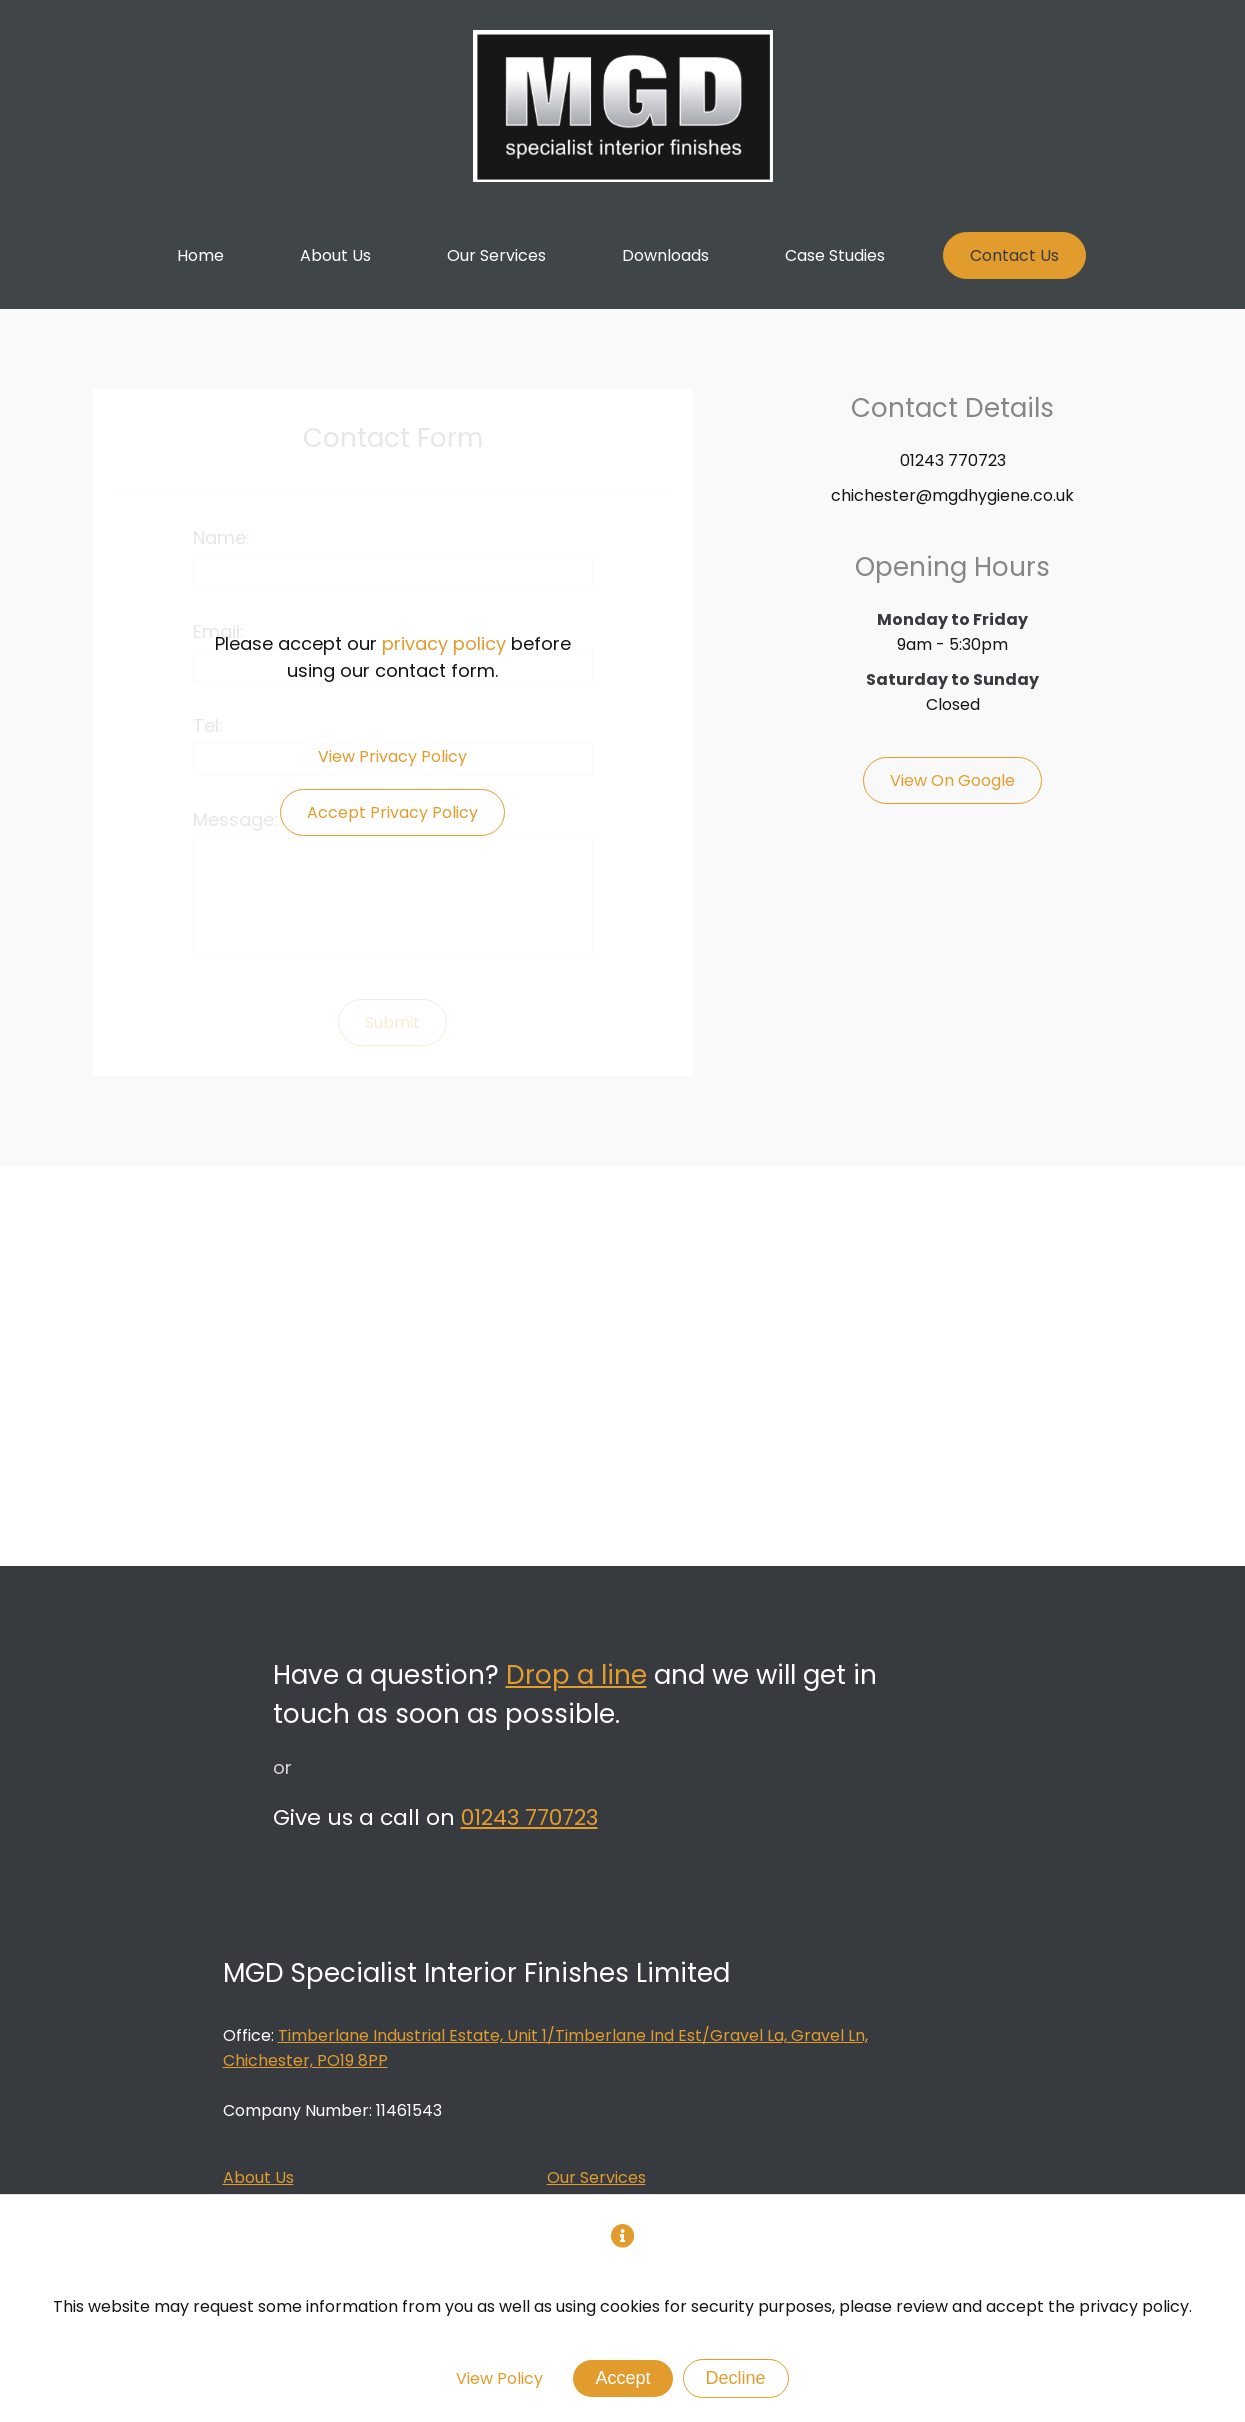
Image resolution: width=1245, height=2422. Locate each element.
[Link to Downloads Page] (665, 255)
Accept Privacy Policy (392, 812)
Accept (622, 2378)
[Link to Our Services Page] (496, 255)
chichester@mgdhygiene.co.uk (952, 495)
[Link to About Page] (335, 255)
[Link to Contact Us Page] (1014, 255)
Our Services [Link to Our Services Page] (596, 2177)
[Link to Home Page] (200, 255)
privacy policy (444, 643)
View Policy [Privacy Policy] (499, 2378)
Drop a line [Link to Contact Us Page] (576, 1675)
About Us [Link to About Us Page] (258, 2177)
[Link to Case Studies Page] (835, 255)
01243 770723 (953, 460)
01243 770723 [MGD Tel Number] (529, 1817)
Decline (736, 2378)
